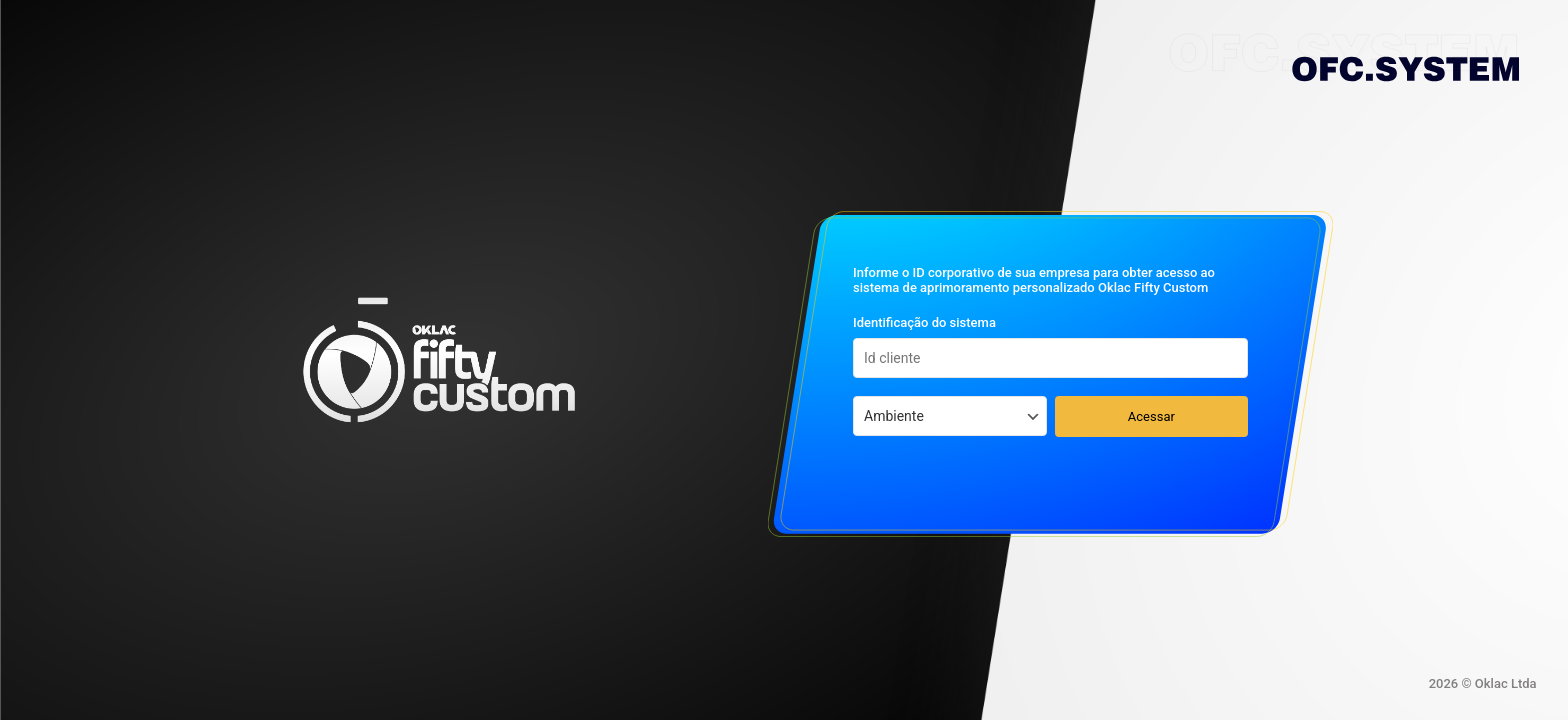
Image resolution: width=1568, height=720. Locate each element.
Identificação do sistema (924, 322)
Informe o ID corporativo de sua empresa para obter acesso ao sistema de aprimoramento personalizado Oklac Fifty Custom (1034, 280)
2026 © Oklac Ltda (1483, 683)
